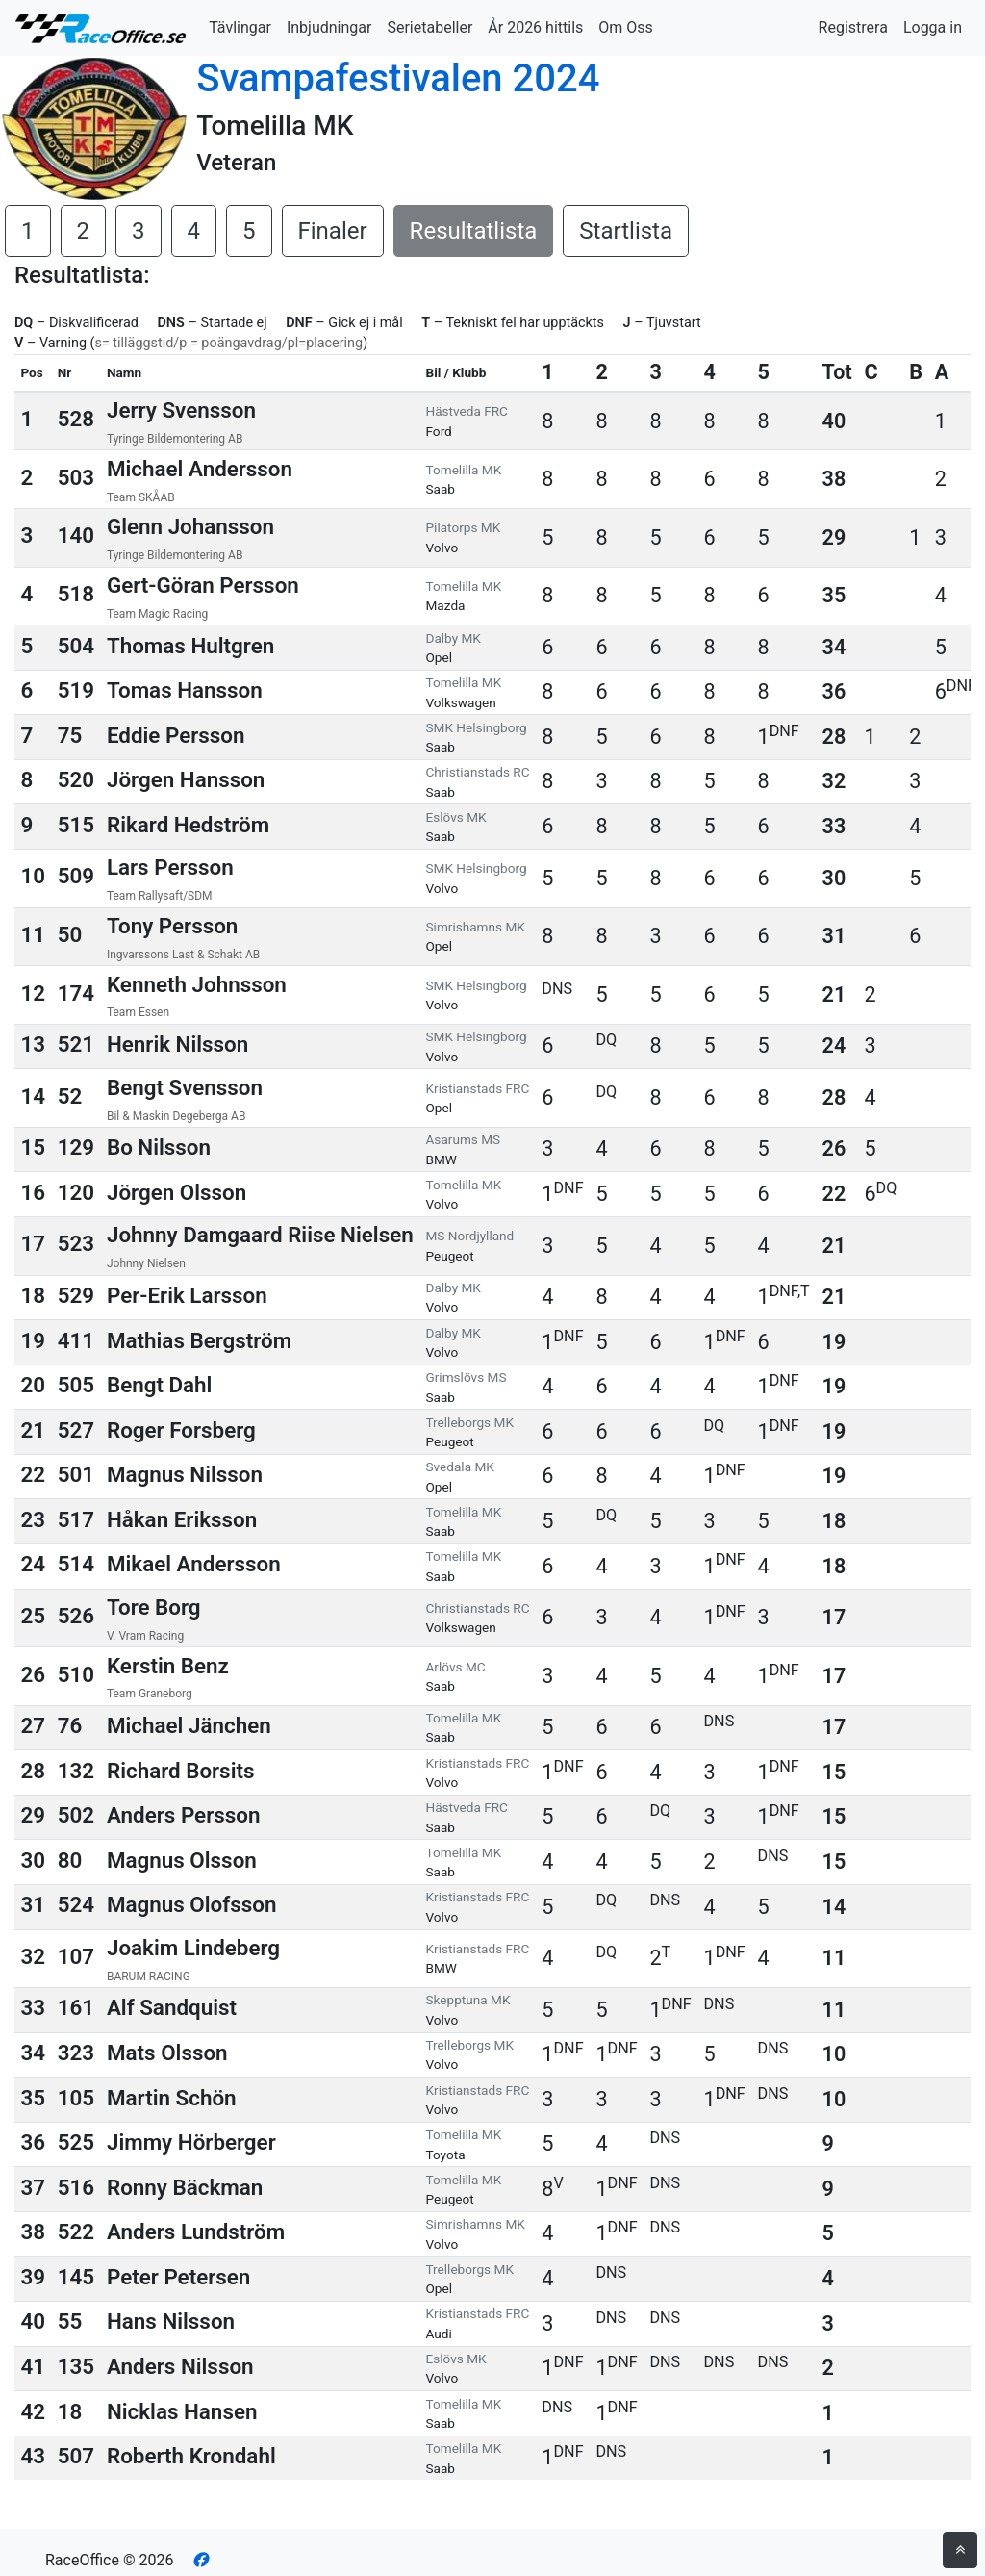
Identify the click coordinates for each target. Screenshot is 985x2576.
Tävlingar (240, 27)
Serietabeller (429, 27)
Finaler (332, 230)
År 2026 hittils (535, 27)
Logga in (932, 27)
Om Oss (625, 27)
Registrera (853, 27)
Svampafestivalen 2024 (397, 78)
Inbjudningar (329, 27)
